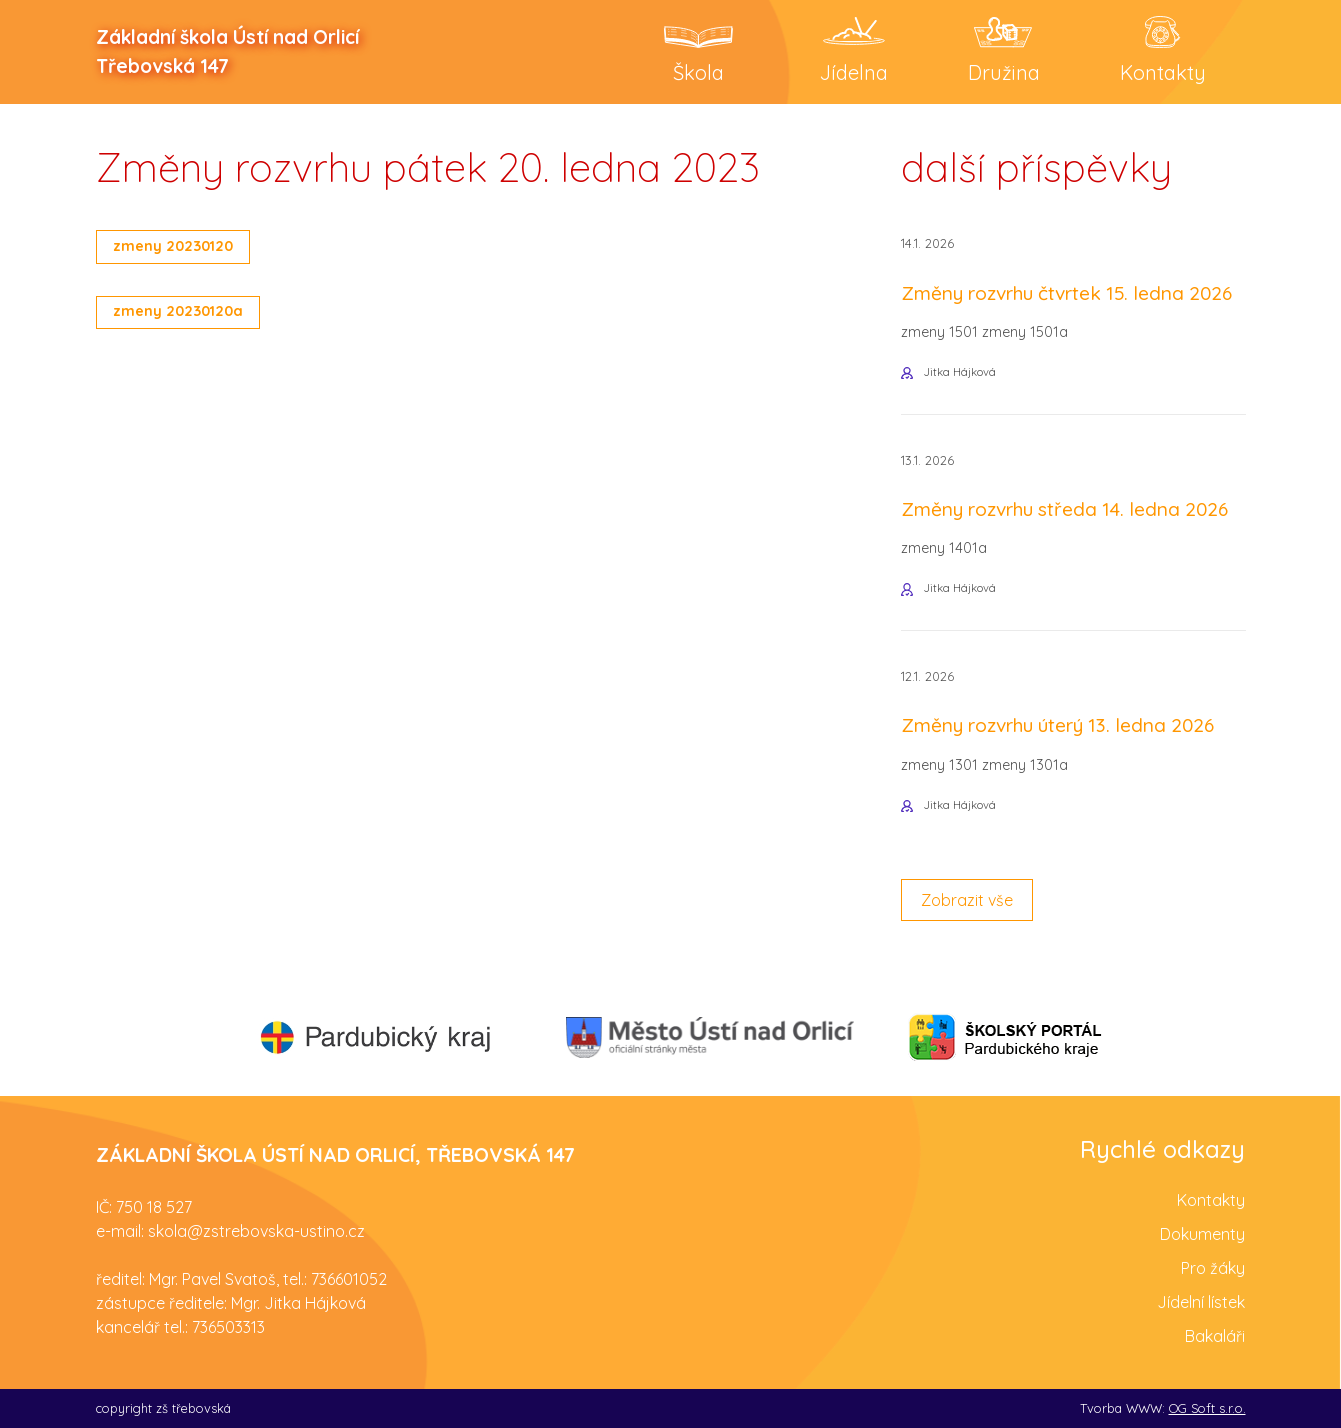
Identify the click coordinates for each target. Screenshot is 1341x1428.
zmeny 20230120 (173, 246)
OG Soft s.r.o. (1207, 1408)
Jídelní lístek (1201, 1302)
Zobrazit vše (967, 900)
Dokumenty (1202, 1234)
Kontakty (1211, 1200)
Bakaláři (1215, 1336)
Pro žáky (1213, 1268)
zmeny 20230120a (178, 311)
